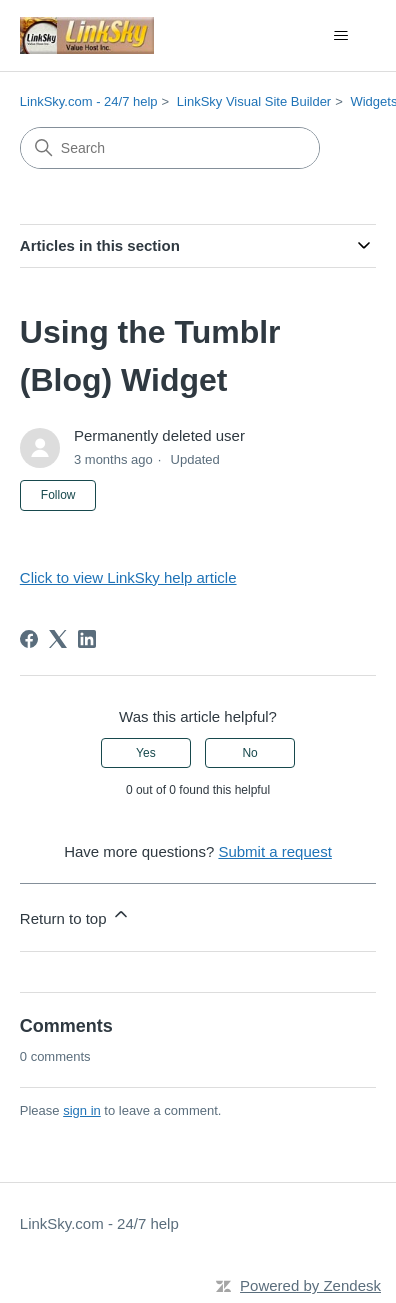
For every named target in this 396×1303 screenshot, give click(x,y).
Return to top (75, 915)
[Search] (170, 148)
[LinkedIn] (87, 639)
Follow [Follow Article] (58, 495)
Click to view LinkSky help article (128, 577)
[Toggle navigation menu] (340, 36)
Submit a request (274, 851)
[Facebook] (29, 639)
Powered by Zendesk (310, 1285)
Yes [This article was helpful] (146, 753)
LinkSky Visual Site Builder (254, 101)
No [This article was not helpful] (249, 753)
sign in (82, 1110)
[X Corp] (58, 639)
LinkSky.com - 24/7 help (89, 101)
